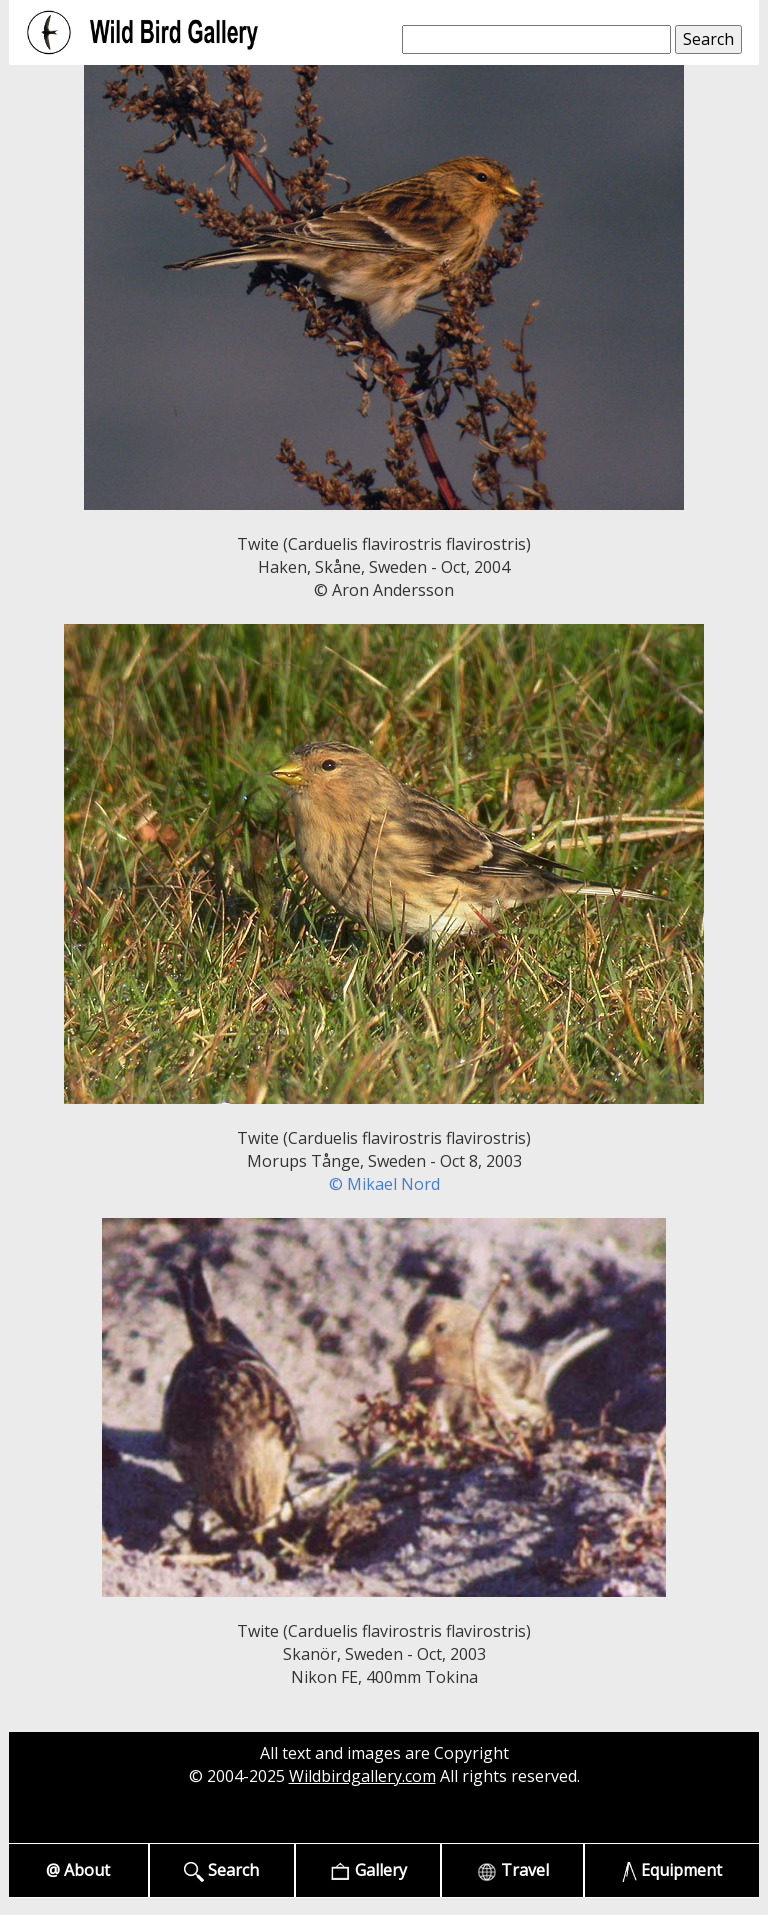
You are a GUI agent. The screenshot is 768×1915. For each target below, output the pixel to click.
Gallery (368, 1870)
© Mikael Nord (384, 1184)
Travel (513, 1870)
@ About (78, 1870)
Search (221, 1870)
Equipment (672, 1870)
